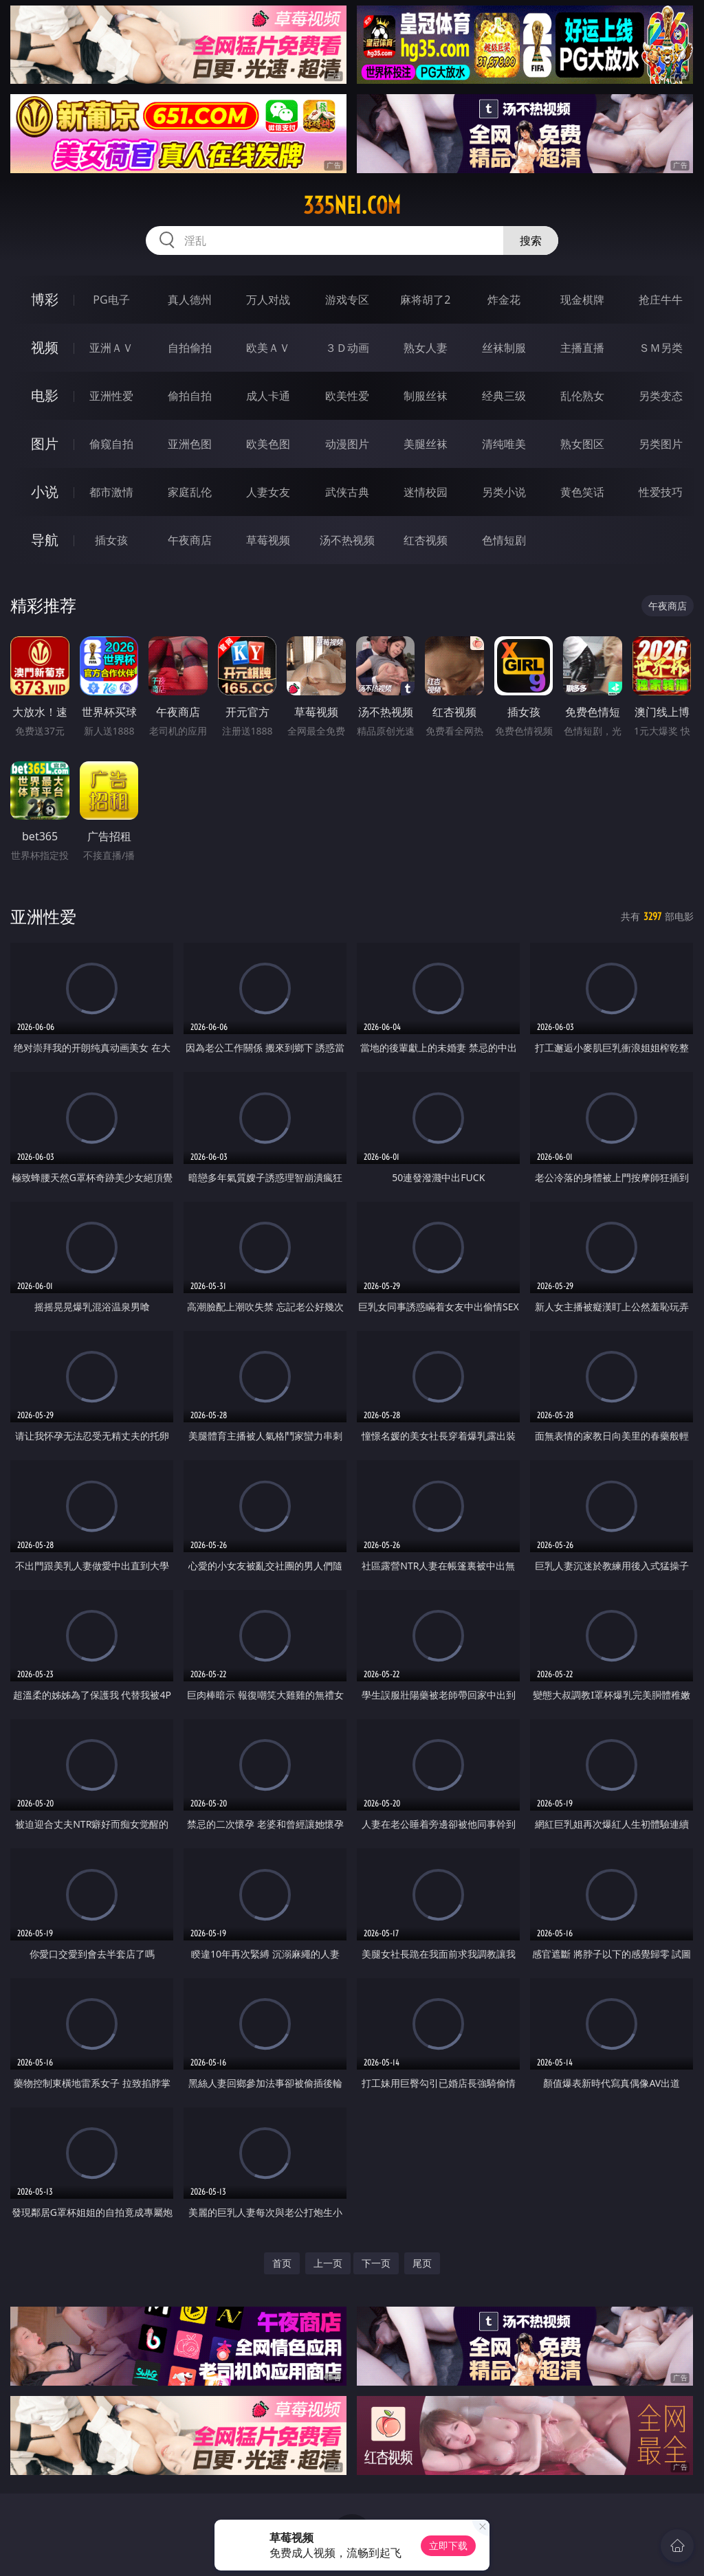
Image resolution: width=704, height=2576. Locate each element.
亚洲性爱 (111, 395)
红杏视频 (426, 540)
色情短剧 (504, 540)
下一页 (376, 2263)
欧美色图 (268, 443)
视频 (44, 347)
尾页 (422, 2263)
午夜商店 (190, 540)
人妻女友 (268, 492)
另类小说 (504, 492)
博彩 (44, 299)
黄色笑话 (582, 492)
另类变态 (661, 395)
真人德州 (190, 299)
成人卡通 (268, 395)
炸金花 (503, 299)
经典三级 (504, 395)
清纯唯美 (504, 443)
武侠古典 (347, 492)
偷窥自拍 (111, 443)
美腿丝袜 (426, 443)
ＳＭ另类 (661, 347)
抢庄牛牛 (661, 299)
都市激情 (111, 492)
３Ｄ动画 (347, 347)
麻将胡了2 (425, 299)
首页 (282, 2263)
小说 (44, 491)
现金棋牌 (582, 299)
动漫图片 (347, 443)
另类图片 (661, 443)
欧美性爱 (347, 395)
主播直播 (582, 347)
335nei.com (352, 205)
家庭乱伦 (190, 492)
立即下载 (448, 2545)
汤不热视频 (347, 540)
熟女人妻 (426, 347)
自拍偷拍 (190, 347)
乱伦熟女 (582, 395)
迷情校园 (426, 492)
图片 (44, 443)
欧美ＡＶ (268, 347)
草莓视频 (268, 540)
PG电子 (111, 299)
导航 (44, 539)
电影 (44, 395)
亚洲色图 (190, 443)
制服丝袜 (426, 395)
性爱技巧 (661, 492)
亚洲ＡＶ (111, 347)
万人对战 (268, 299)
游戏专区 (347, 299)
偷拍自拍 (190, 395)
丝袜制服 (504, 347)
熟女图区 (582, 443)
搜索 (531, 240)
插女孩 (111, 540)
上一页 (328, 2263)
